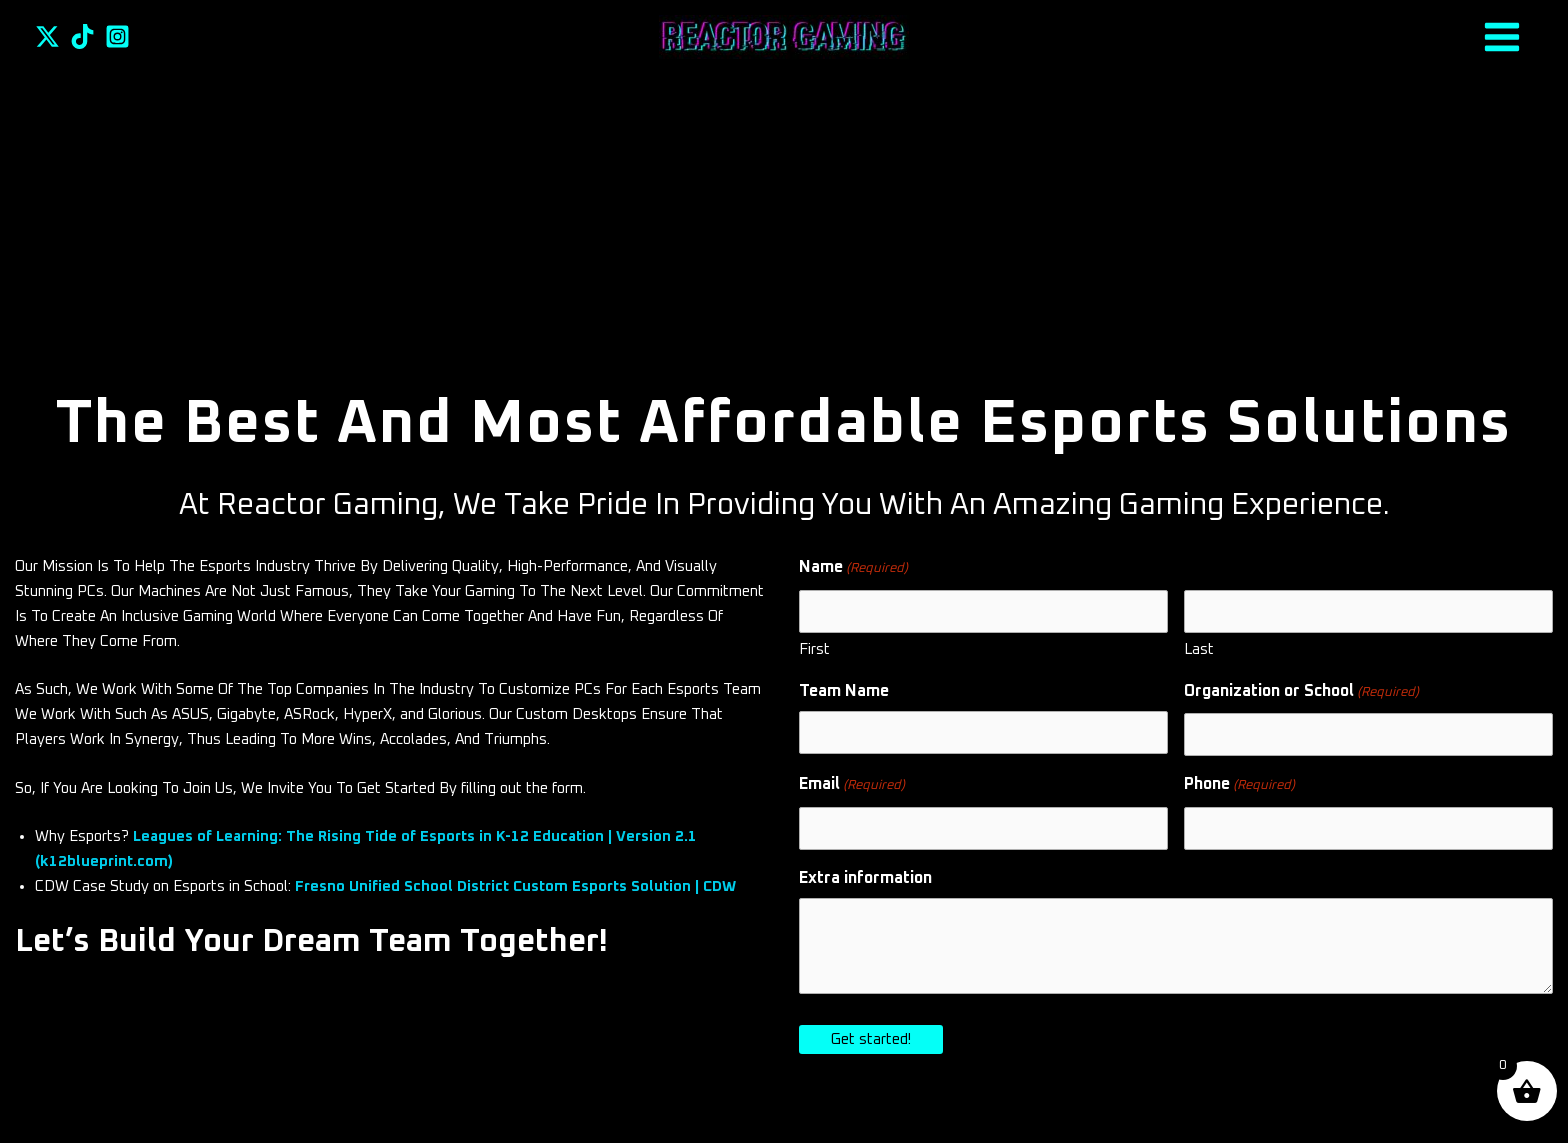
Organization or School (1301, 693)
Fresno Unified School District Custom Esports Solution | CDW (515, 886)
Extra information (865, 878)
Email (852, 786)
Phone (1239, 786)
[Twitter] (47, 36)
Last (1199, 649)
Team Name (844, 691)
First (814, 649)
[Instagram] (117, 36)
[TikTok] (82, 36)
